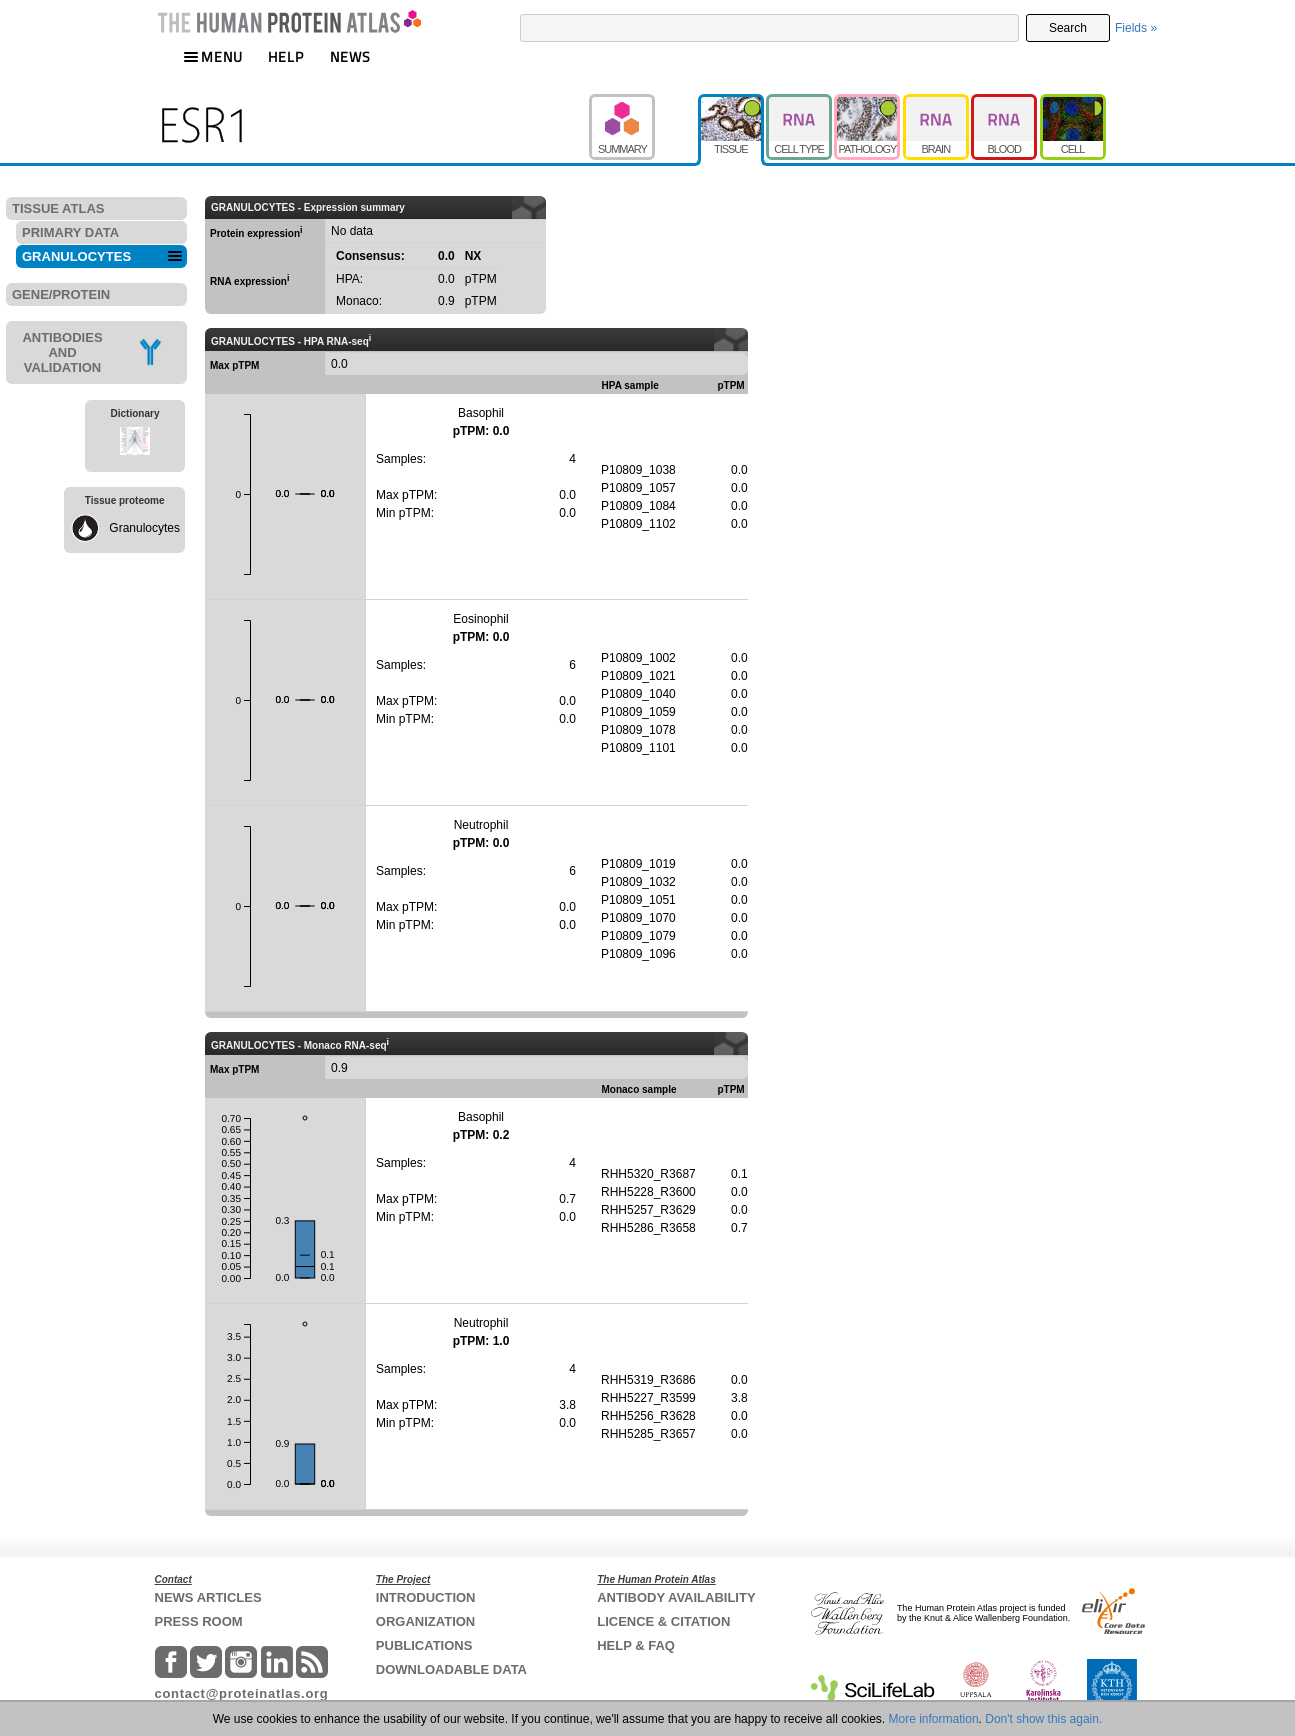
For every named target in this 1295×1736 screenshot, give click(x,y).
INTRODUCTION (426, 1597)
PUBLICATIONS (424, 1645)
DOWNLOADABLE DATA (451, 1669)
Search (1068, 28)
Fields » (1136, 28)
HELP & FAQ (636, 1645)
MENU (213, 56)
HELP (286, 56)
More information (934, 1719)
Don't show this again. (1043, 1719)
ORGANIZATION (425, 1621)
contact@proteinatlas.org (242, 1693)
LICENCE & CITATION (663, 1621)
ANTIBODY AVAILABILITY (676, 1597)
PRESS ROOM (199, 1621)
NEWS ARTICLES (208, 1597)
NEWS (350, 56)
